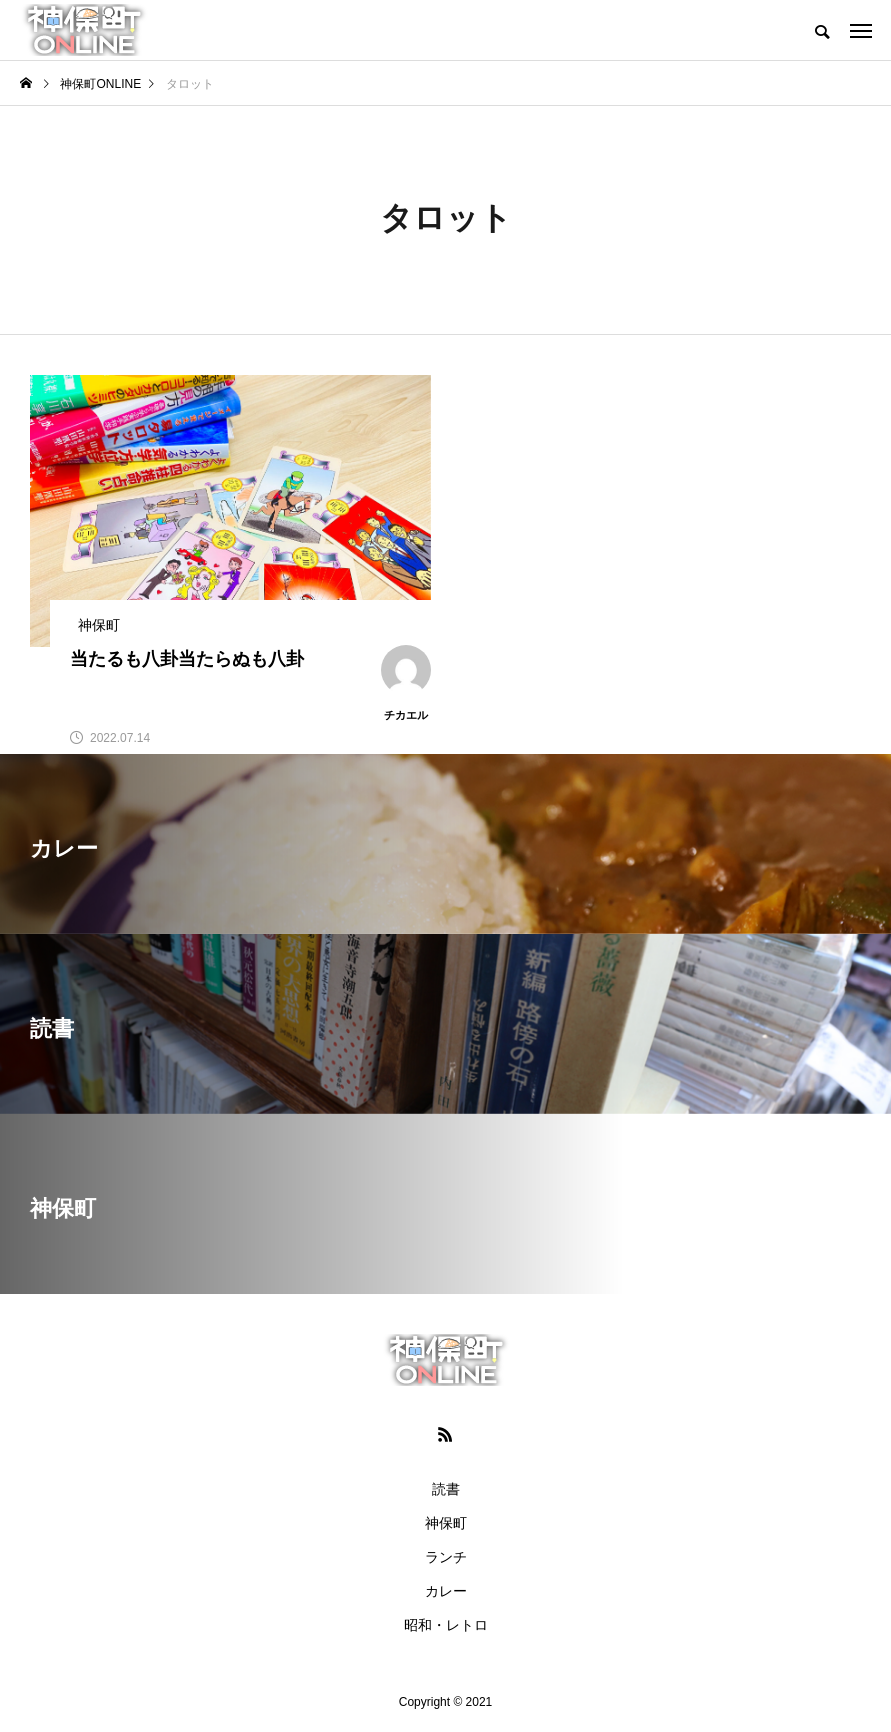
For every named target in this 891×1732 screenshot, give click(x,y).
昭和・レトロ (446, 1625)
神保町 (446, 1523)
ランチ (446, 1557)
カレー (446, 1591)
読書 (446, 1489)
